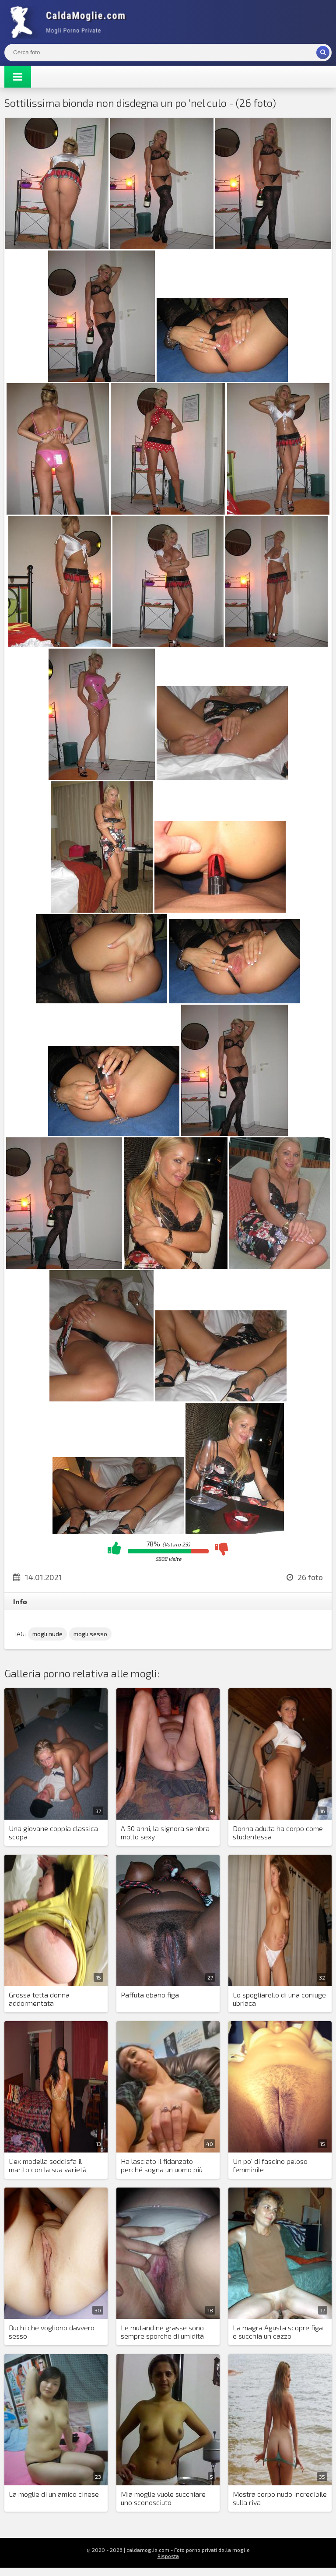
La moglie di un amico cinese (54, 2494)
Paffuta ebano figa (150, 1994)
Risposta (168, 2556)
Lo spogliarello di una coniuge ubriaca (279, 1998)
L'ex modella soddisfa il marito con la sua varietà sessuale (48, 2165)
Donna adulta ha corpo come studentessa (278, 1832)
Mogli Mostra (70, 22)
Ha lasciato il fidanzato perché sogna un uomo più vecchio (162, 2165)
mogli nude (47, 1633)
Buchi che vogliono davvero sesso (51, 2331)
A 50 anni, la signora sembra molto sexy (165, 1832)
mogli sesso (90, 1633)
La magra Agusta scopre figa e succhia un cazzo (278, 2331)
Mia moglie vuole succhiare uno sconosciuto (163, 2498)
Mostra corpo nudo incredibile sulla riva (280, 2498)
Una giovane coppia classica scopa (53, 1832)
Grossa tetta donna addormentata (39, 1998)
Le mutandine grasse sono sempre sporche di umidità (162, 2331)
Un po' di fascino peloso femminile (270, 2165)
